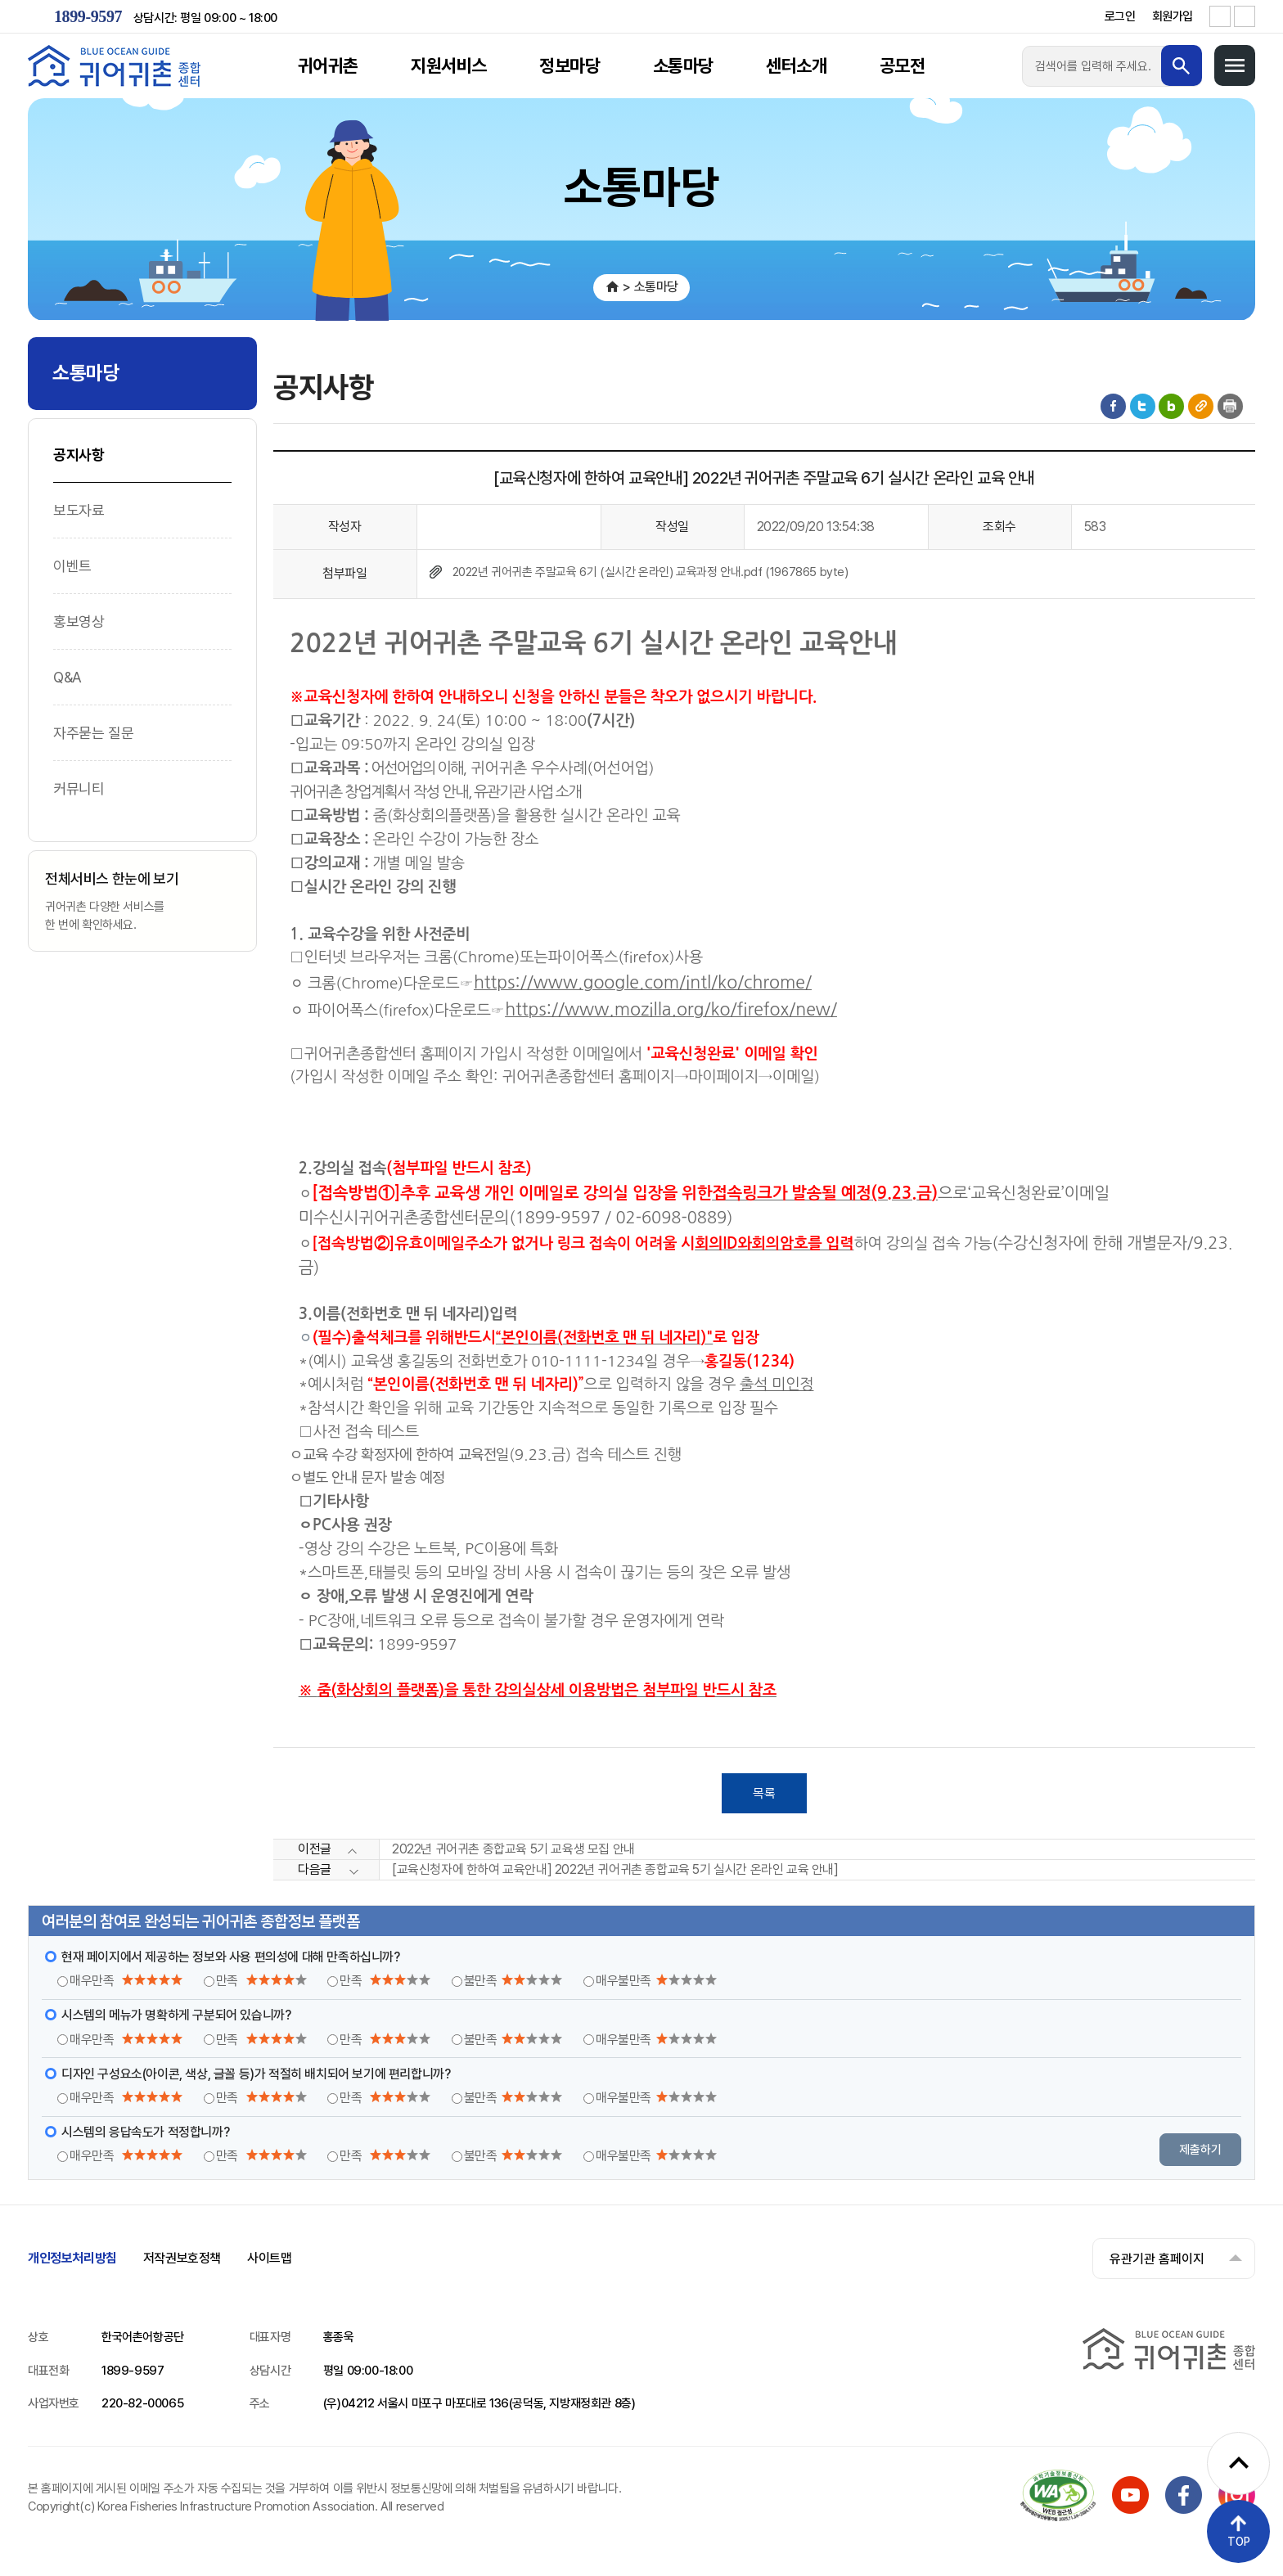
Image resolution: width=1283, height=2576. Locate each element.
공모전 (902, 65)
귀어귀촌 (328, 65)
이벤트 (72, 565)
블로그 (1171, 406)
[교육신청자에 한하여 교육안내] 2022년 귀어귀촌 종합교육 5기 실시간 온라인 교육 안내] (615, 1870)
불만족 (513, 1981)
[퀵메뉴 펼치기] (1238, 2463)
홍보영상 (78, 621)
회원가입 (1172, 16)
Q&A (67, 677)
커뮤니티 (78, 788)
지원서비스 (449, 65)
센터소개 (796, 65)
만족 (261, 1981)
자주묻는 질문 (93, 732)
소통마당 (683, 65)
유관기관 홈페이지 (1156, 2259)
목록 (764, 1793)
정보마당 (569, 65)
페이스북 (1113, 406)
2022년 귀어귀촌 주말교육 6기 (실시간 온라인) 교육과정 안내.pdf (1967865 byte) (650, 572)
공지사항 (78, 454)
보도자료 (78, 510)
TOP (1238, 2541)
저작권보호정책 (182, 2259)
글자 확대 (1220, 16)
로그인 (1120, 16)
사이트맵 (269, 2259)
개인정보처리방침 (72, 2259)
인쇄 (1230, 406)
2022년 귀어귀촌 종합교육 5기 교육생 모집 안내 (513, 1850)
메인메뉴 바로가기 (0, 0)
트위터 (1142, 406)
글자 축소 (1244, 16)
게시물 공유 (1200, 406)
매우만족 (126, 1981)
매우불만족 (656, 1981)
